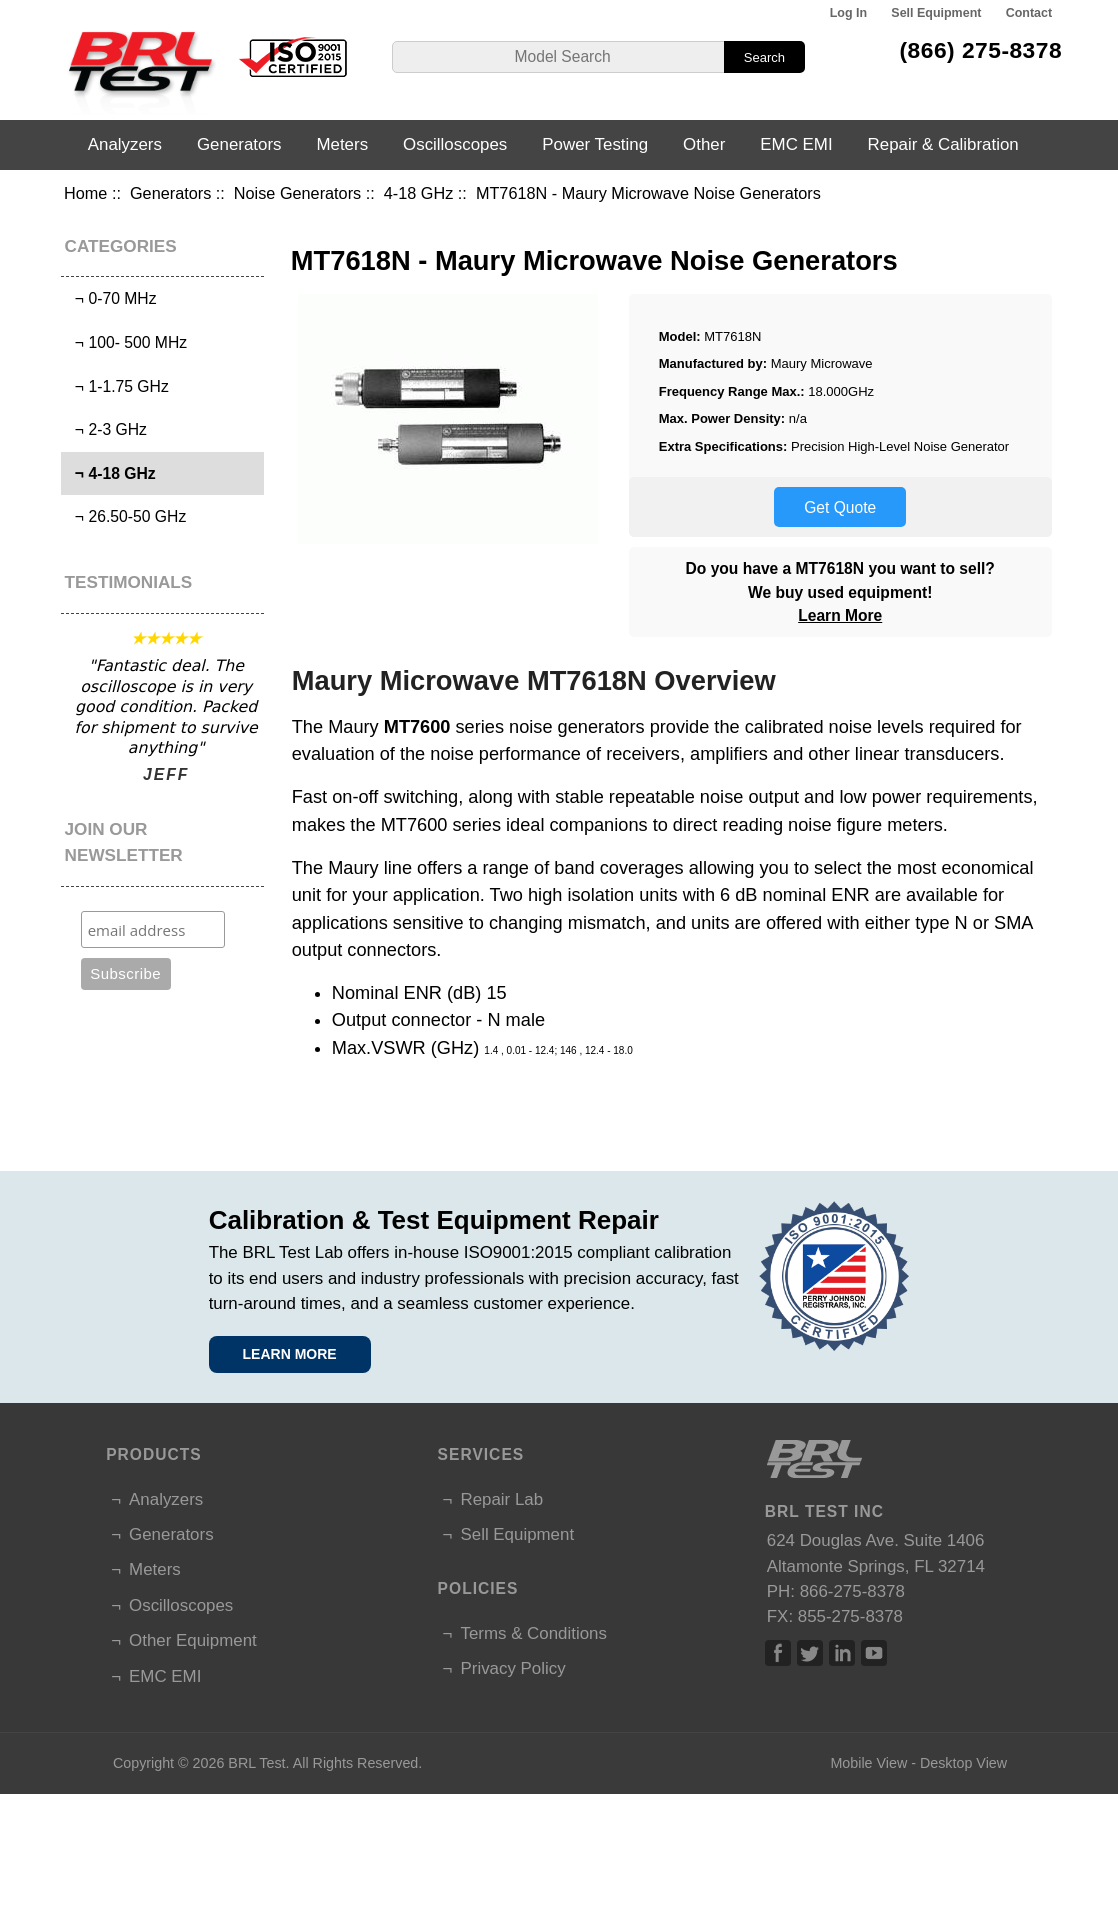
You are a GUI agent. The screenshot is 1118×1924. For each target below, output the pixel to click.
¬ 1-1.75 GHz (117, 386)
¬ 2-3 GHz (106, 429)
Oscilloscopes (455, 144)
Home (85, 193)
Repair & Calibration (943, 144)
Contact (1029, 13)
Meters (342, 144)
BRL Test (256, 1763)
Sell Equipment (936, 13)
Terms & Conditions (533, 1633)
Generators (170, 193)
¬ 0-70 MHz (111, 298)
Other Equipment (193, 1640)
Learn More (840, 615)
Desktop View (963, 1763)
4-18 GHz (419, 193)
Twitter (810, 1653)
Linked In (842, 1653)
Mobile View (868, 1763)
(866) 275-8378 (981, 50)
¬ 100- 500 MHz (126, 342)
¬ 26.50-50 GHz (126, 516)
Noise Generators (297, 193)
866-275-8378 (852, 1591)
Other (704, 144)
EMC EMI (796, 144)
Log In (848, 13)
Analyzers (125, 144)
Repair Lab (501, 1499)
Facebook (778, 1653)
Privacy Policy (512, 1668)
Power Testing (595, 144)
